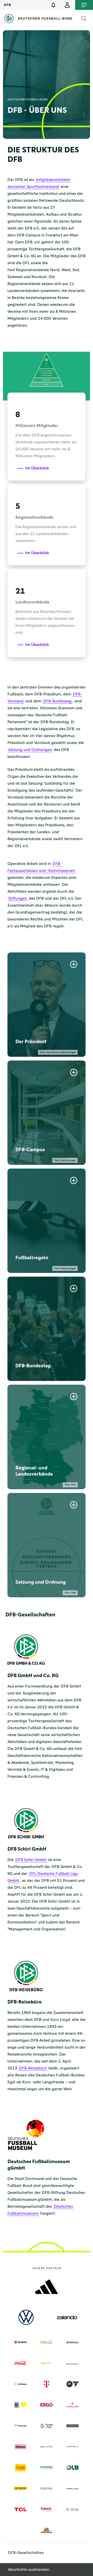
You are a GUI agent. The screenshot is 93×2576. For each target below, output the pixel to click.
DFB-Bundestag (57, 701)
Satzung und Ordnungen (30, 750)
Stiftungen (17, 898)
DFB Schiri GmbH (30, 1860)
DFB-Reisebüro (33, 2068)
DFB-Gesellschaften (26, 2553)
